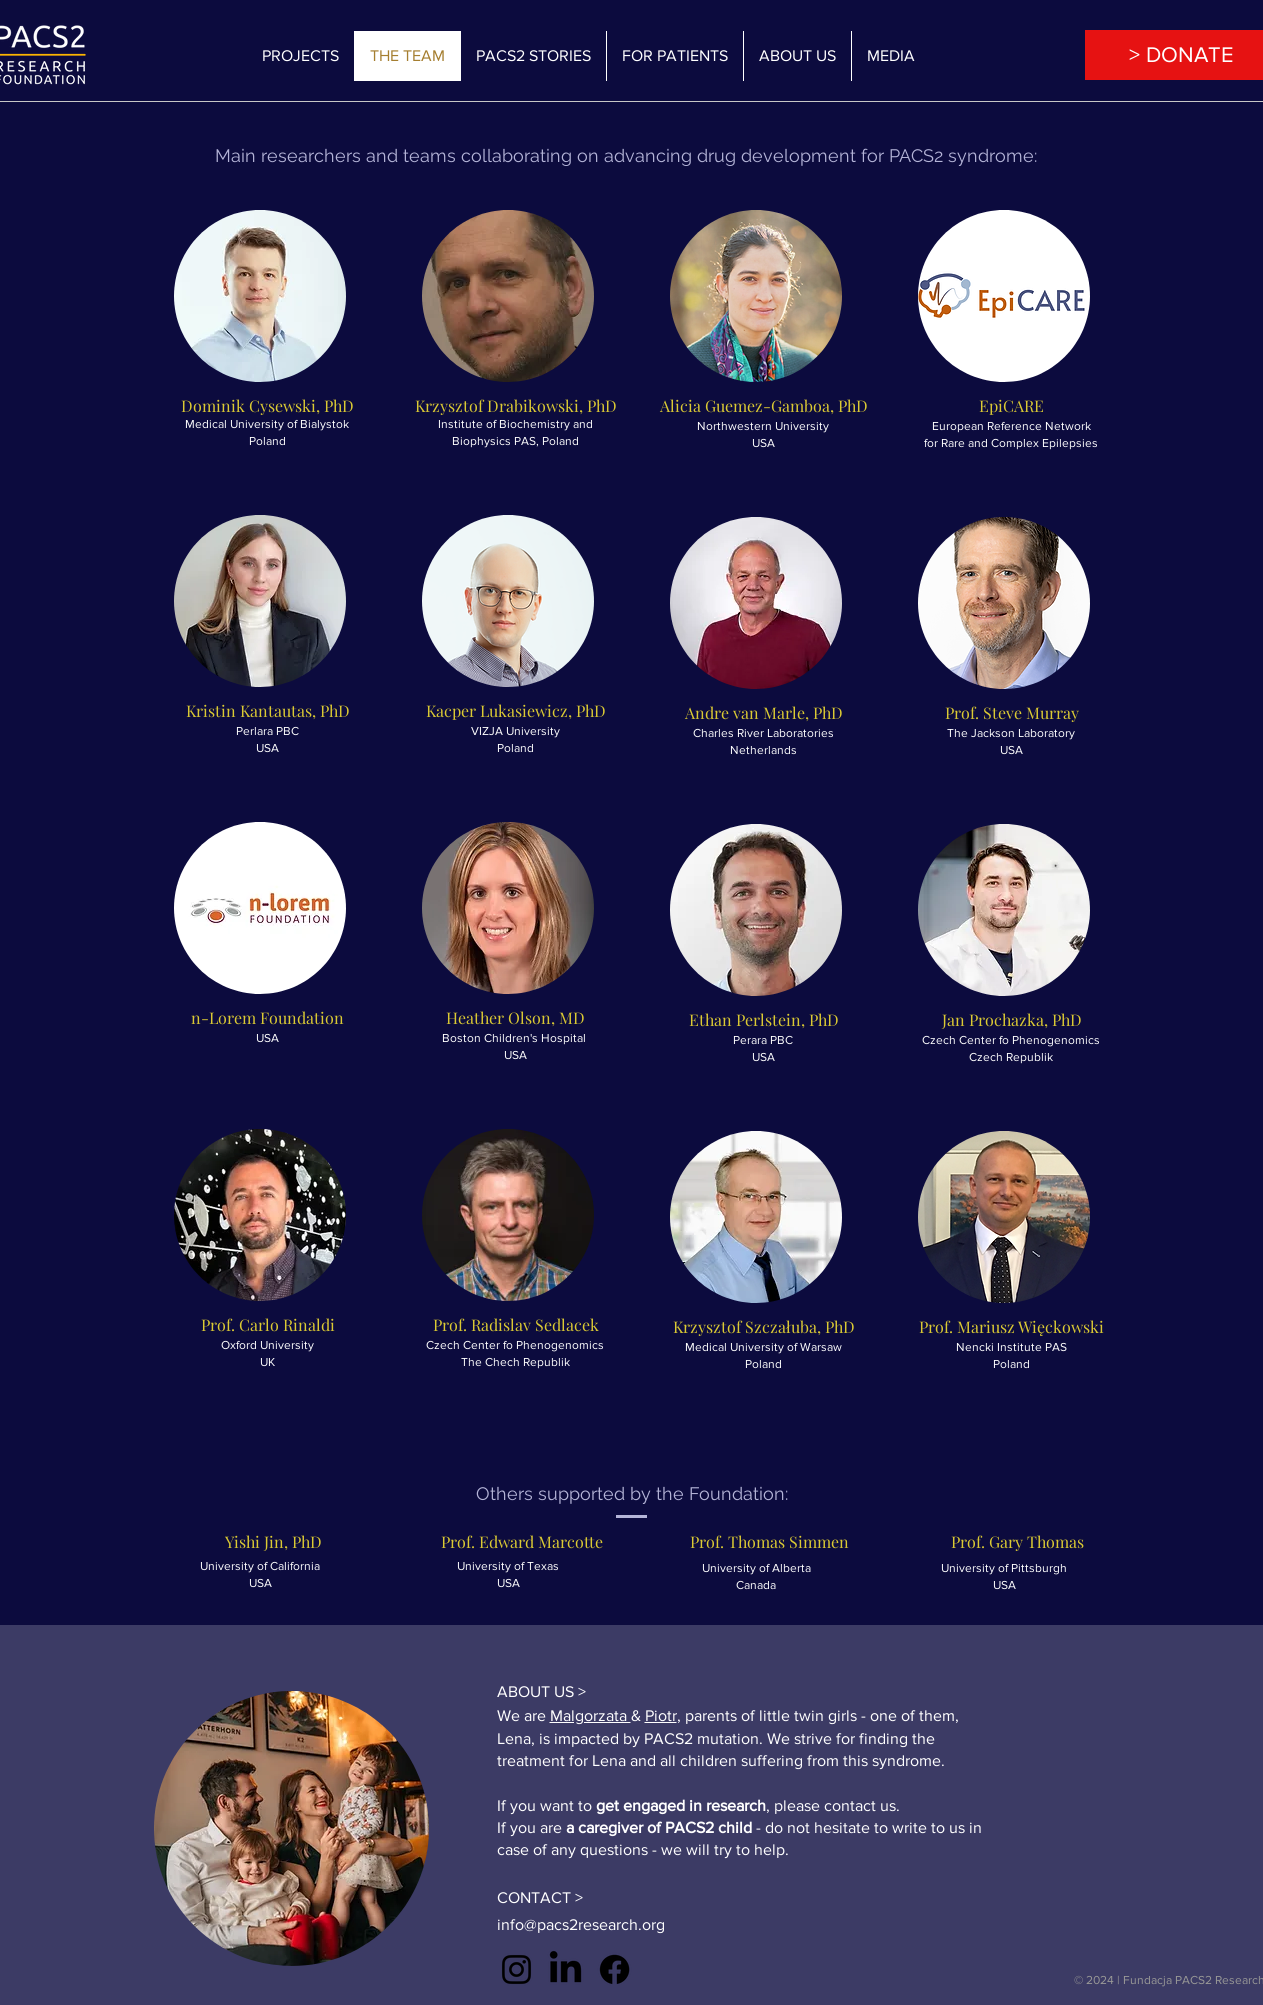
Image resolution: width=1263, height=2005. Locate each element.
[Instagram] (516, 1969)
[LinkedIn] (565, 1969)
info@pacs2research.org (581, 1924)
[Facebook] (614, 1969)
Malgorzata (590, 1715)
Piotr (661, 1715)
